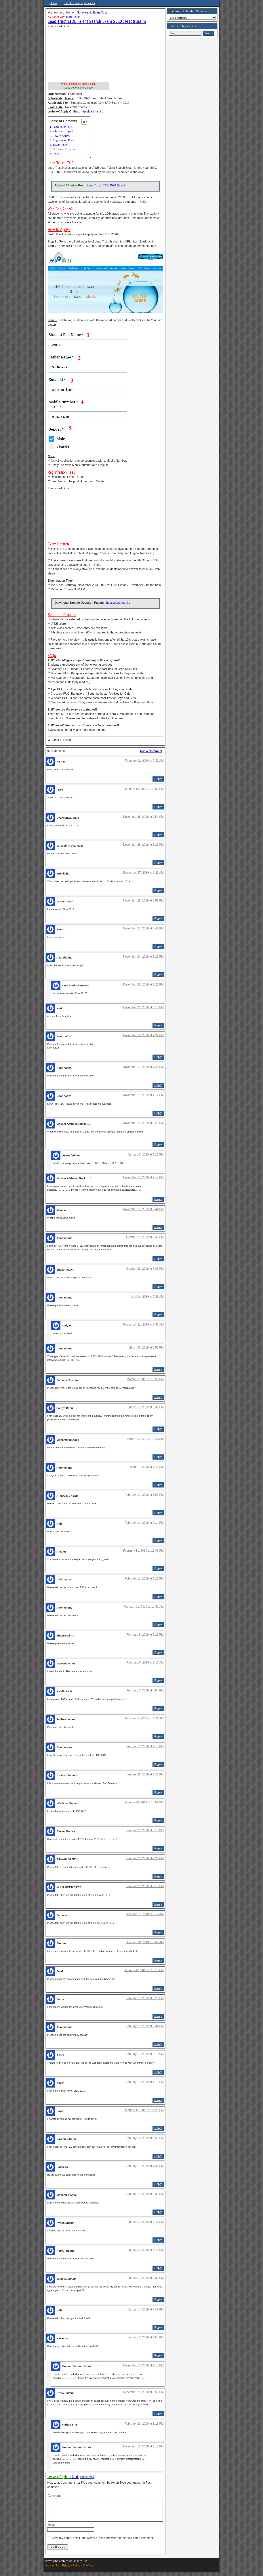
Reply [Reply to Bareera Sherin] (158, 2156)
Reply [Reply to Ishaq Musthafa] (158, 2299)
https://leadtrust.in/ (118, 602)
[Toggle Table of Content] (83, 122)
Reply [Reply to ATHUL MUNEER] (158, 1512)
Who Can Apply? (63, 131)
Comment (55, 2495)
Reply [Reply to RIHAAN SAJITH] (158, 1876)
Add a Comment (151, 751)
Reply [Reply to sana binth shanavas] (158, 862)
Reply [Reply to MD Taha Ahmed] (158, 1820)
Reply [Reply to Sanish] (158, 2016)
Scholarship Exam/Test (92, 12)
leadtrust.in (73, 16)
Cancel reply (87, 2477)
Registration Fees (63, 140)
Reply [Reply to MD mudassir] (158, 918)
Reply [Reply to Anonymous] (158, 1258)
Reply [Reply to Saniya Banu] (158, 1429)
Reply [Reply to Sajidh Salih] (158, 1708)
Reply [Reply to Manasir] (158, 1227)
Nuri (75, 2477)
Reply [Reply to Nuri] (158, 1025)
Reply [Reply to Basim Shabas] (158, 1848)
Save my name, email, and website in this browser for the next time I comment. (103, 2542)
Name (52, 2529)
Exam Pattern (61, 144)
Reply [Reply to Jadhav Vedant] (158, 1736)
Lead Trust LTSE (63, 126)
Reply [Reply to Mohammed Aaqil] (158, 1456)
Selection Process (64, 149)
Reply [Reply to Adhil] (158, 1540)
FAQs (56, 153)
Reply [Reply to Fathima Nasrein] (158, 1397)
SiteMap (88, 2569)
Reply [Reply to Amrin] (158, 2100)
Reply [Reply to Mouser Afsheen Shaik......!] (158, 1144)
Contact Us (52, 2569)
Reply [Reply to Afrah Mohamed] (158, 1792)
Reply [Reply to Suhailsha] (158, 890)
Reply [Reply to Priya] (158, 806)
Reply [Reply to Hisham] (158, 778)
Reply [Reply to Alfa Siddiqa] (158, 974)
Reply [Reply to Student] (158, 1960)
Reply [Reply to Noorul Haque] (158, 2268)
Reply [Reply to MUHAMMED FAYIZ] (158, 1904)
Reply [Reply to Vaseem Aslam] (158, 1680)
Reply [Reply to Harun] (158, 2128)
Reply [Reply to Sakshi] (158, 946)
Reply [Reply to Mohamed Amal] (158, 2212)
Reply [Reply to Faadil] (158, 1988)
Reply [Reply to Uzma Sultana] (158, 2413)
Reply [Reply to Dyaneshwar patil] (158, 834)
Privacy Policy (71, 2569)
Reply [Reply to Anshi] (158, 2072)
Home (53, 3)
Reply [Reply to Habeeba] (158, 2184)
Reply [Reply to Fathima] (158, 1932)
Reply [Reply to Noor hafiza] (158, 1057)
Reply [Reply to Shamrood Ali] (158, 1652)
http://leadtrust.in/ (92, 111)
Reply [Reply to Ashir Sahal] (158, 1596)
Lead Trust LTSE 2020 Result (106, 185)
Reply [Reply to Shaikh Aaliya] (158, 1286)
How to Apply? (61, 135)
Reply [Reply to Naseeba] (158, 2355)
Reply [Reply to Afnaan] (158, 1568)
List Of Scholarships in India (79, 3)
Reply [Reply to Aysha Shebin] (158, 2239)
